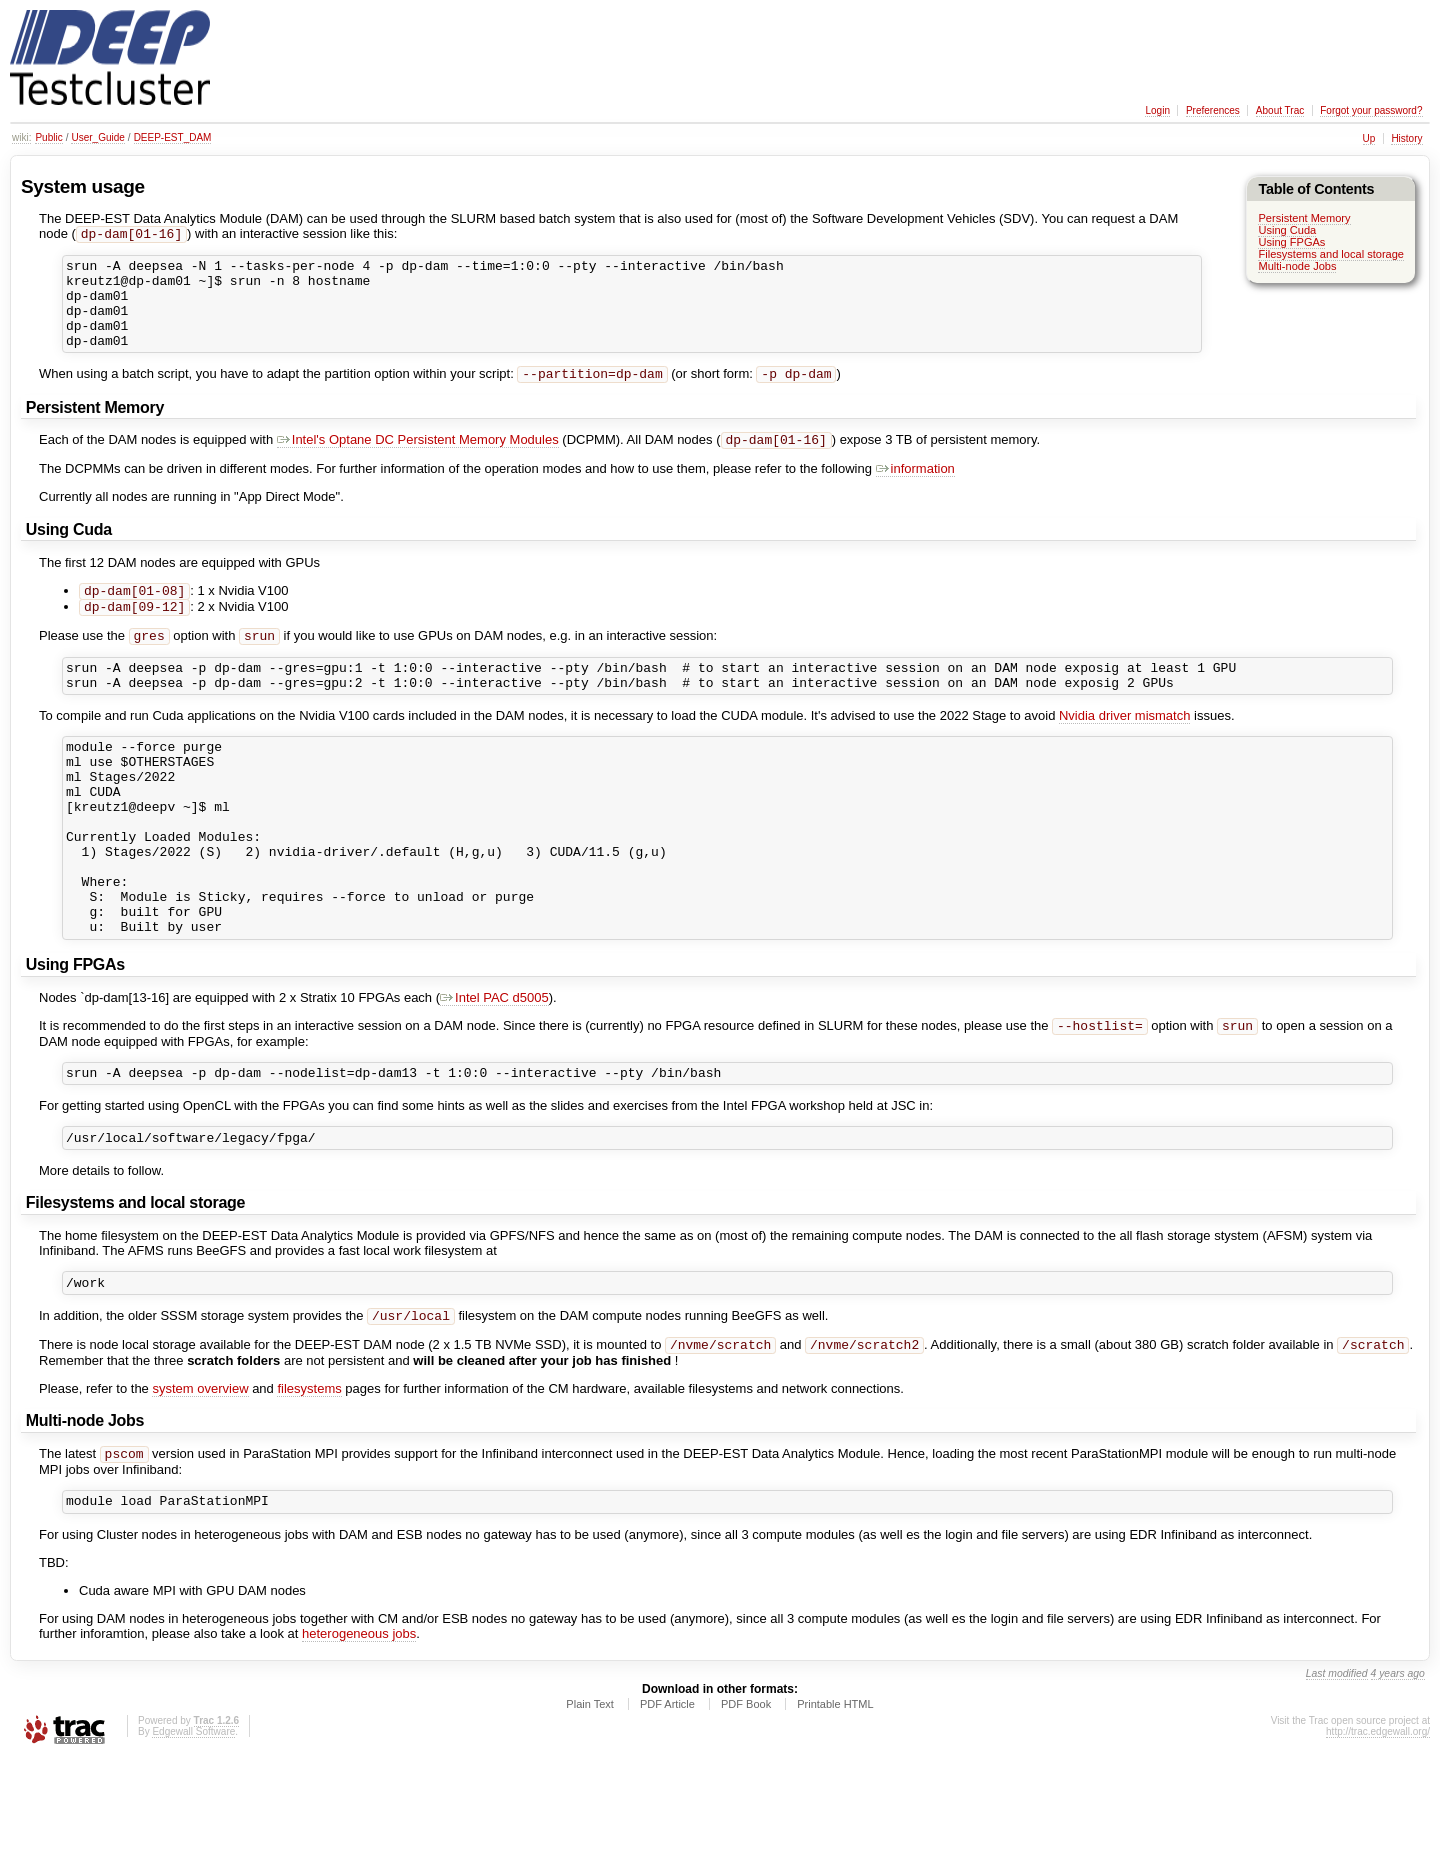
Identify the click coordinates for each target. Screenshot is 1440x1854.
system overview (200, 1478)
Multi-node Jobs (1297, 266)
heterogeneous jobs (359, 1728)
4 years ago (1398, 1768)
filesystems (309, 1478)
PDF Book (746, 1799)
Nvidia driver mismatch (1124, 751)
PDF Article (667, 1799)
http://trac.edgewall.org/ (1378, 1826)
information (915, 492)
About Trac (1280, 110)
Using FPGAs (1291, 242)
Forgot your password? (1371, 110)
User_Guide (97, 137)
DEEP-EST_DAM (173, 137)
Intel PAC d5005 (494, 1072)
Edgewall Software (193, 1826)
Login (1157, 110)
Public (48, 137)
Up (1369, 138)
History (1406, 138)
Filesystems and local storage (1331, 254)
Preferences (1213, 110)
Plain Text (590, 1799)
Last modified (1337, 1768)
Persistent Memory (1304, 218)
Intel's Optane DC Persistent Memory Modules (418, 463)
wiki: (21, 137)
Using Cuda (1287, 230)
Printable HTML (835, 1799)
